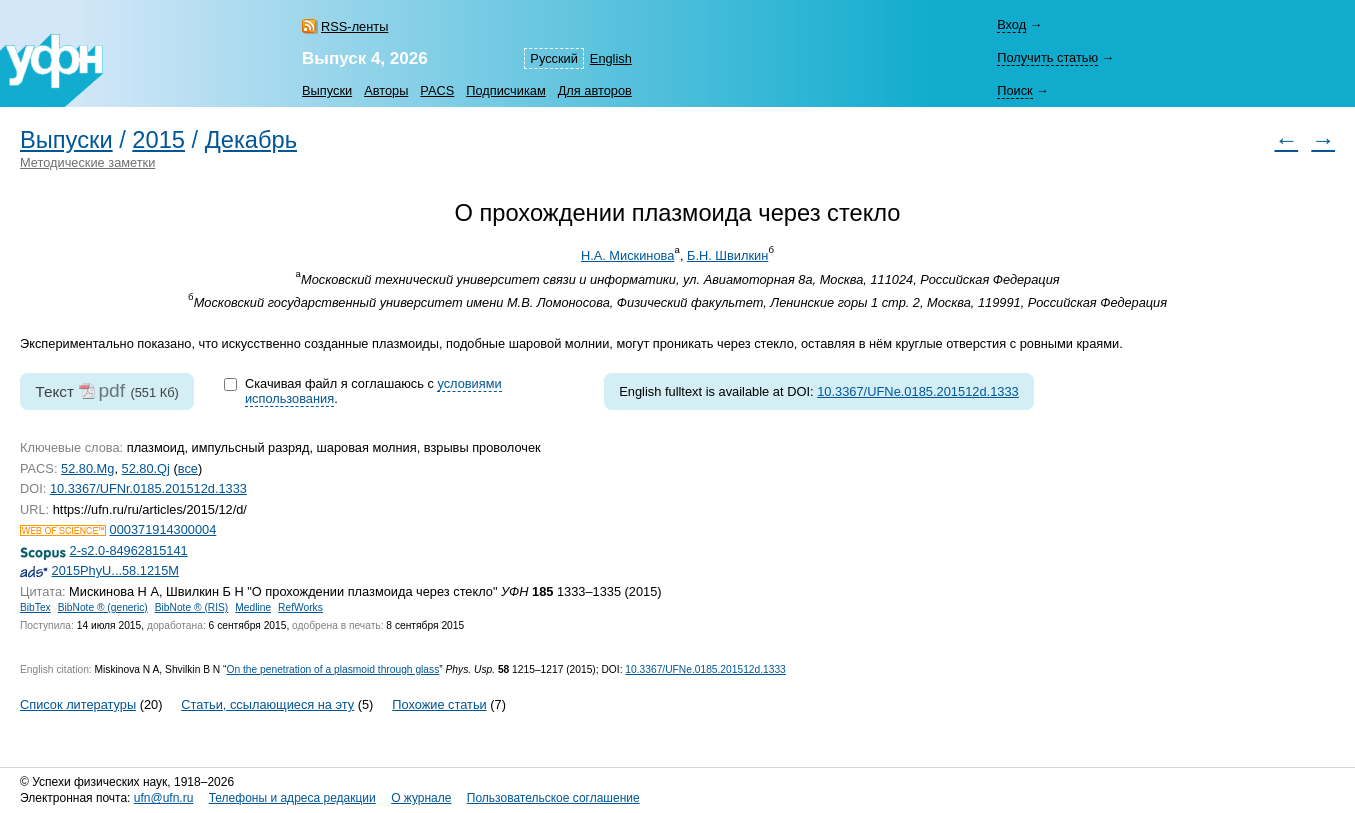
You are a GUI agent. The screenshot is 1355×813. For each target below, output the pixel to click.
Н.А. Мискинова (627, 255)
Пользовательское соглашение (553, 798)
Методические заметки (87, 162)
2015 (158, 140)
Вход (1011, 24)
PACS (437, 90)
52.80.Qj (146, 468)
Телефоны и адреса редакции (292, 798)
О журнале (421, 798)
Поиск (1014, 90)
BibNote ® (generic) (103, 607)
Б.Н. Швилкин (727, 255)
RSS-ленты (354, 26)
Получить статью (1047, 57)
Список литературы (78, 704)
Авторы (386, 90)
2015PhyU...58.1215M (115, 570)
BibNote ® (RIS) (192, 607)
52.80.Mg (87, 468)
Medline (253, 607)
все (188, 468)
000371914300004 (163, 529)
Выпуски (327, 90)
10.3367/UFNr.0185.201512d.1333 (148, 488)
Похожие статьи (439, 704)
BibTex (35, 607)
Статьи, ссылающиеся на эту (267, 704)
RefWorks (300, 607)
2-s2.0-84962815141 (129, 550)
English (611, 58)
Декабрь (251, 140)
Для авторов (595, 90)
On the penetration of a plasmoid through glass (332, 669)
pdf (111, 390)
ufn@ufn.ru (164, 798)
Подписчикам (505, 90)
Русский (553, 58)
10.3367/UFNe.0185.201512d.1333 (918, 391)
